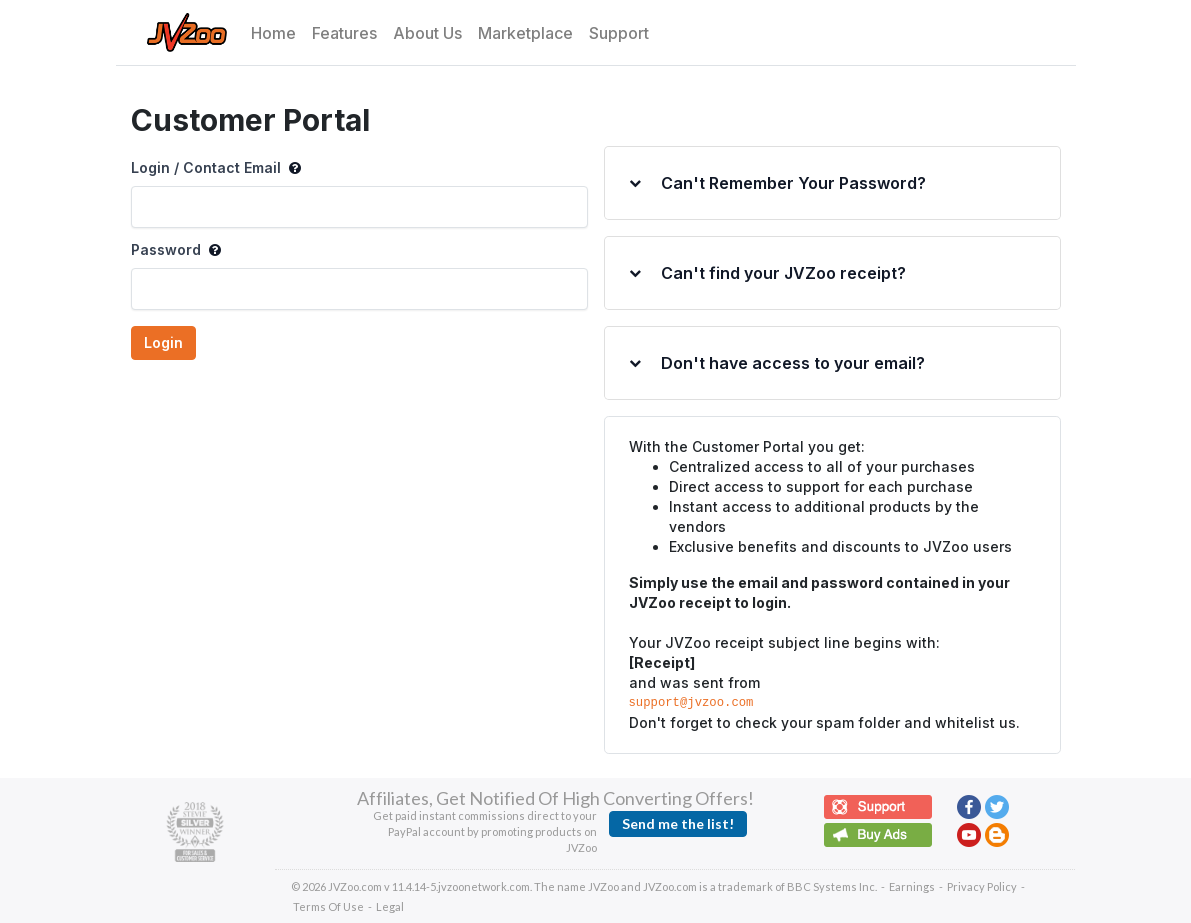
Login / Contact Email (216, 168)
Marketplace (525, 33)
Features (344, 33)
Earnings (912, 886)
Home (273, 33)
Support (619, 33)
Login (163, 342)
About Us (427, 33)
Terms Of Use (328, 906)
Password (176, 250)
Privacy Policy (982, 886)
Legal (390, 906)
